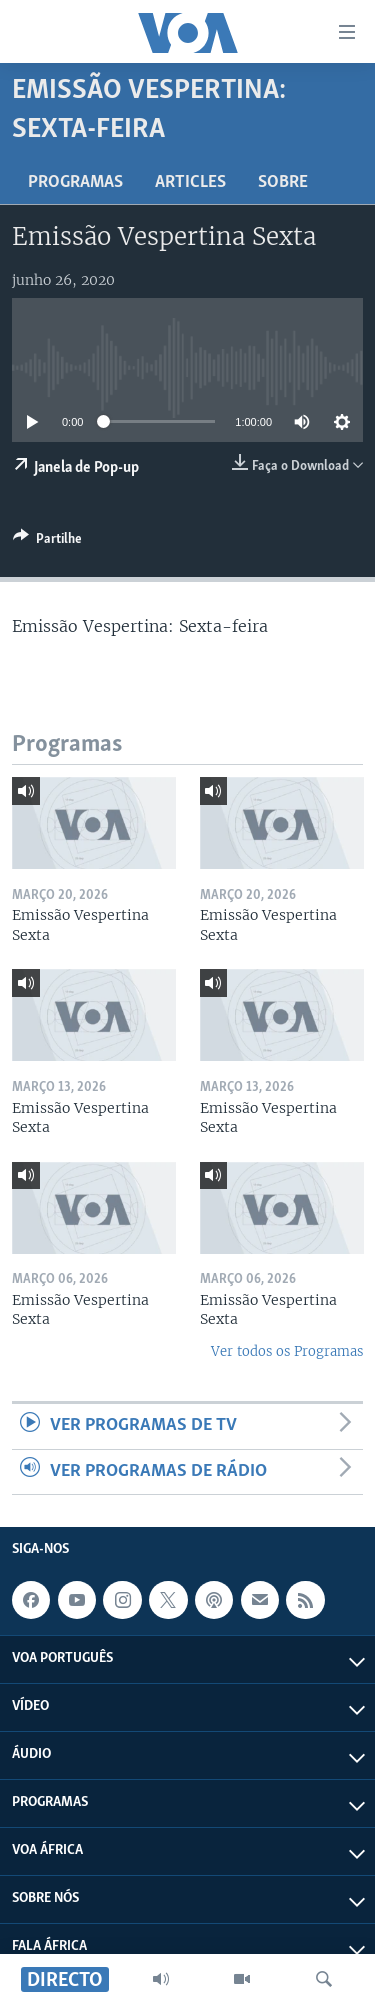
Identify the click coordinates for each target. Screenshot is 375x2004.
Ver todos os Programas (287, 1351)
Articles (190, 182)
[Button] (47, 542)
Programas (75, 182)
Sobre (283, 182)
